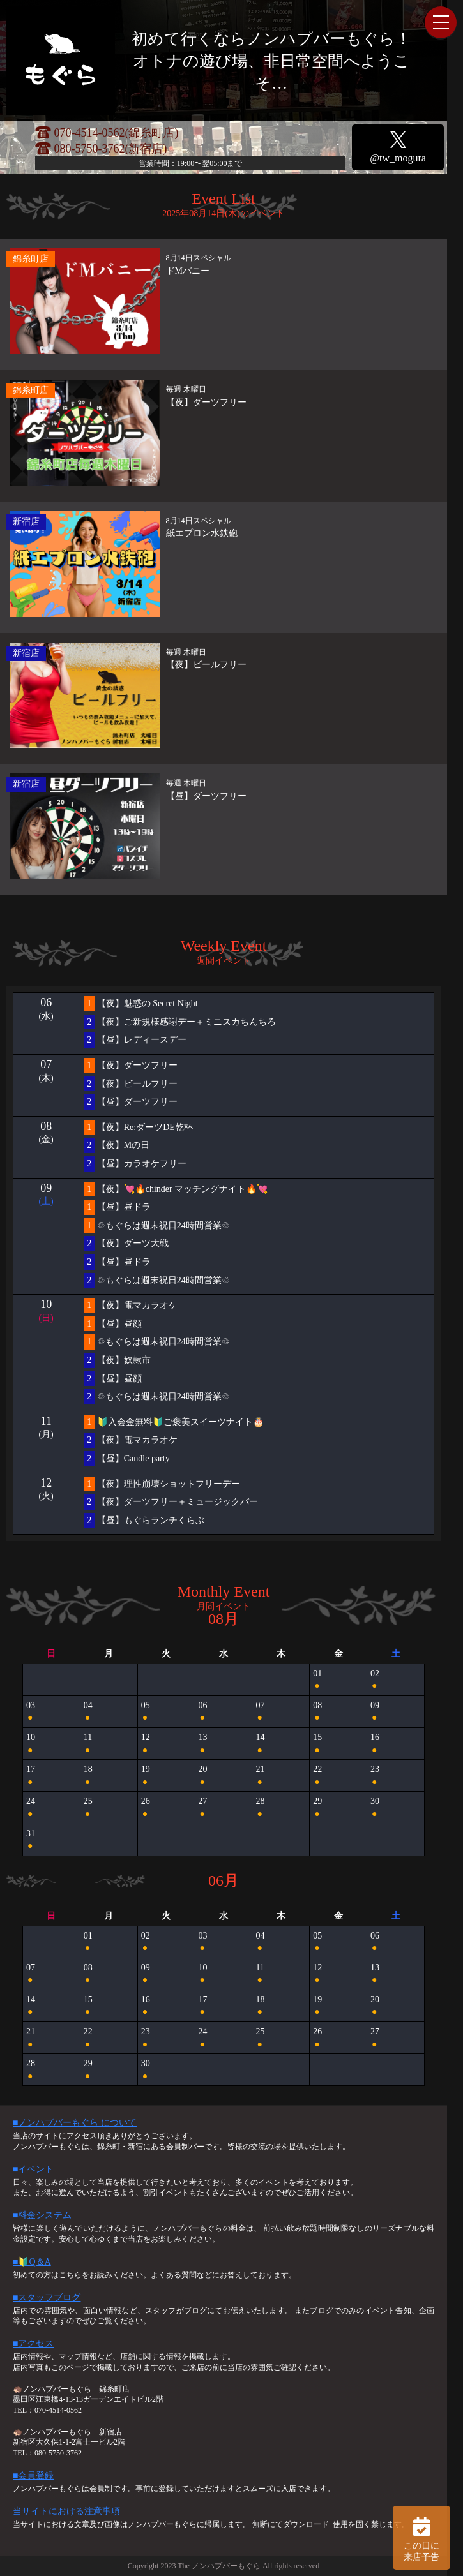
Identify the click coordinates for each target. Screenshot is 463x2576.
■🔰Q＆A (32, 2262)
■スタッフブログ (46, 2297)
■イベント (33, 2169)
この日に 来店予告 (421, 2537)
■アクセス (33, 2343)
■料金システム (42, 2215)
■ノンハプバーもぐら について (75, 2122)
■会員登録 (33, 2475)
